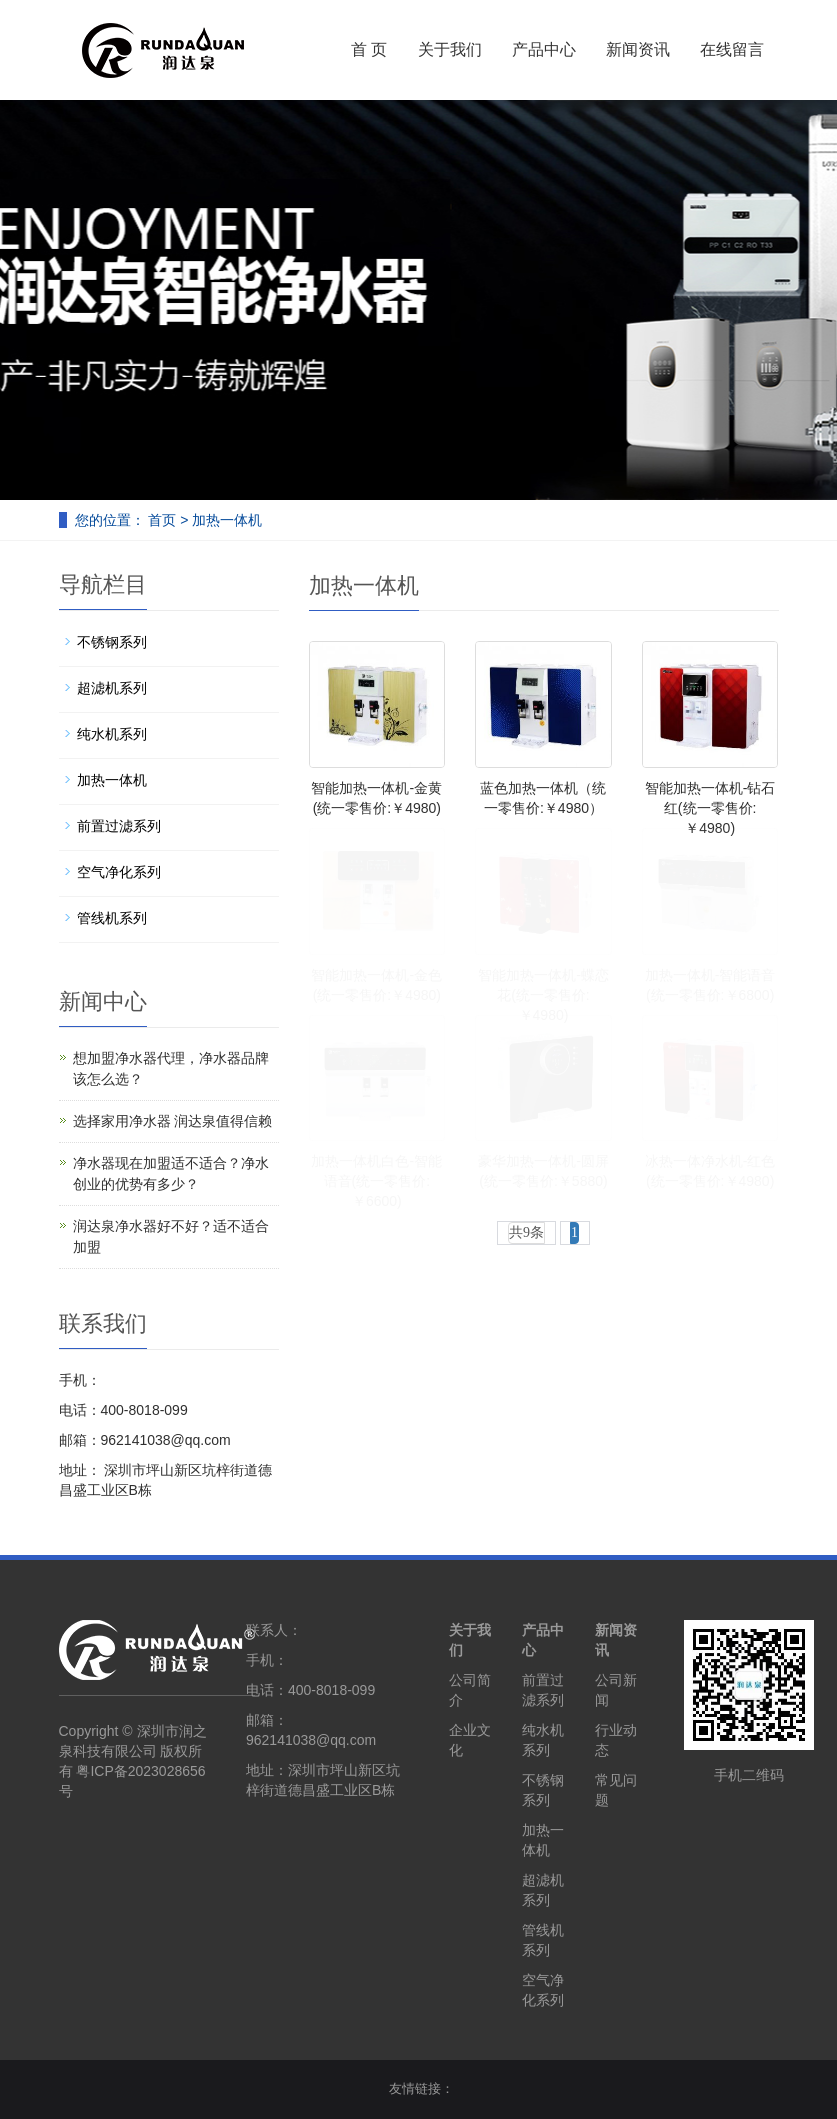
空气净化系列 (119, 872)
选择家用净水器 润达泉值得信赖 (173, 1121)
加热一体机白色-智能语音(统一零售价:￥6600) (376, 1181)
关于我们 (450, 49)
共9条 (526, 1232)
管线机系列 (112, 918)
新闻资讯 (638, 49)
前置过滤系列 (119, 826)
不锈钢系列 (112, 642)
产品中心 (544, 49)
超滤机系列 (112, 688)
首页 (162, 520)
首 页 (369, 49)
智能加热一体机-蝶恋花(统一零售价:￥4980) (543, 995)
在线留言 (732, 49)
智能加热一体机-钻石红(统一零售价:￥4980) (710, 808)
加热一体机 (227, 520)
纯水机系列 (112, 734)
